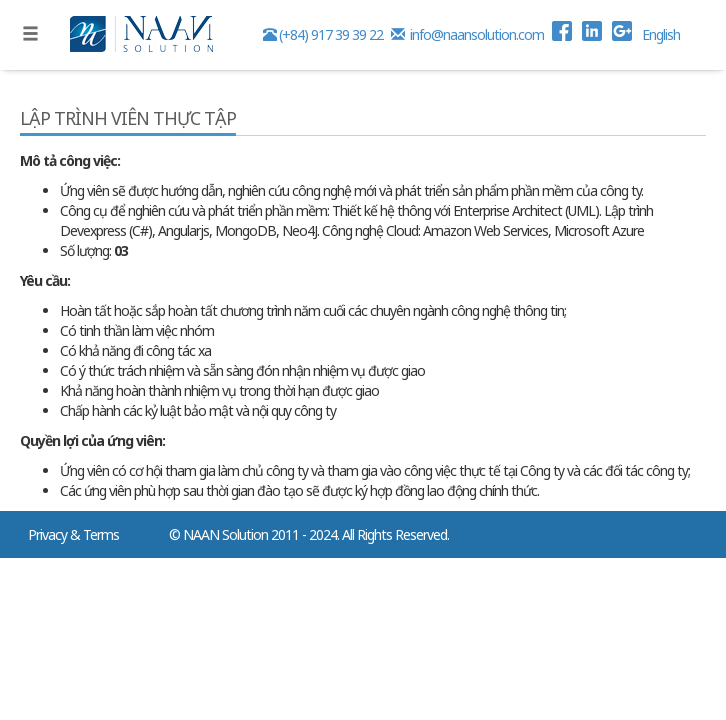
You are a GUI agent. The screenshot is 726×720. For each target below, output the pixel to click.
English (661, 34)
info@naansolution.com (469, 34)
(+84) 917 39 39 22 (324, 34)
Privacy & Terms (73, 534)
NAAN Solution (225, 534)
